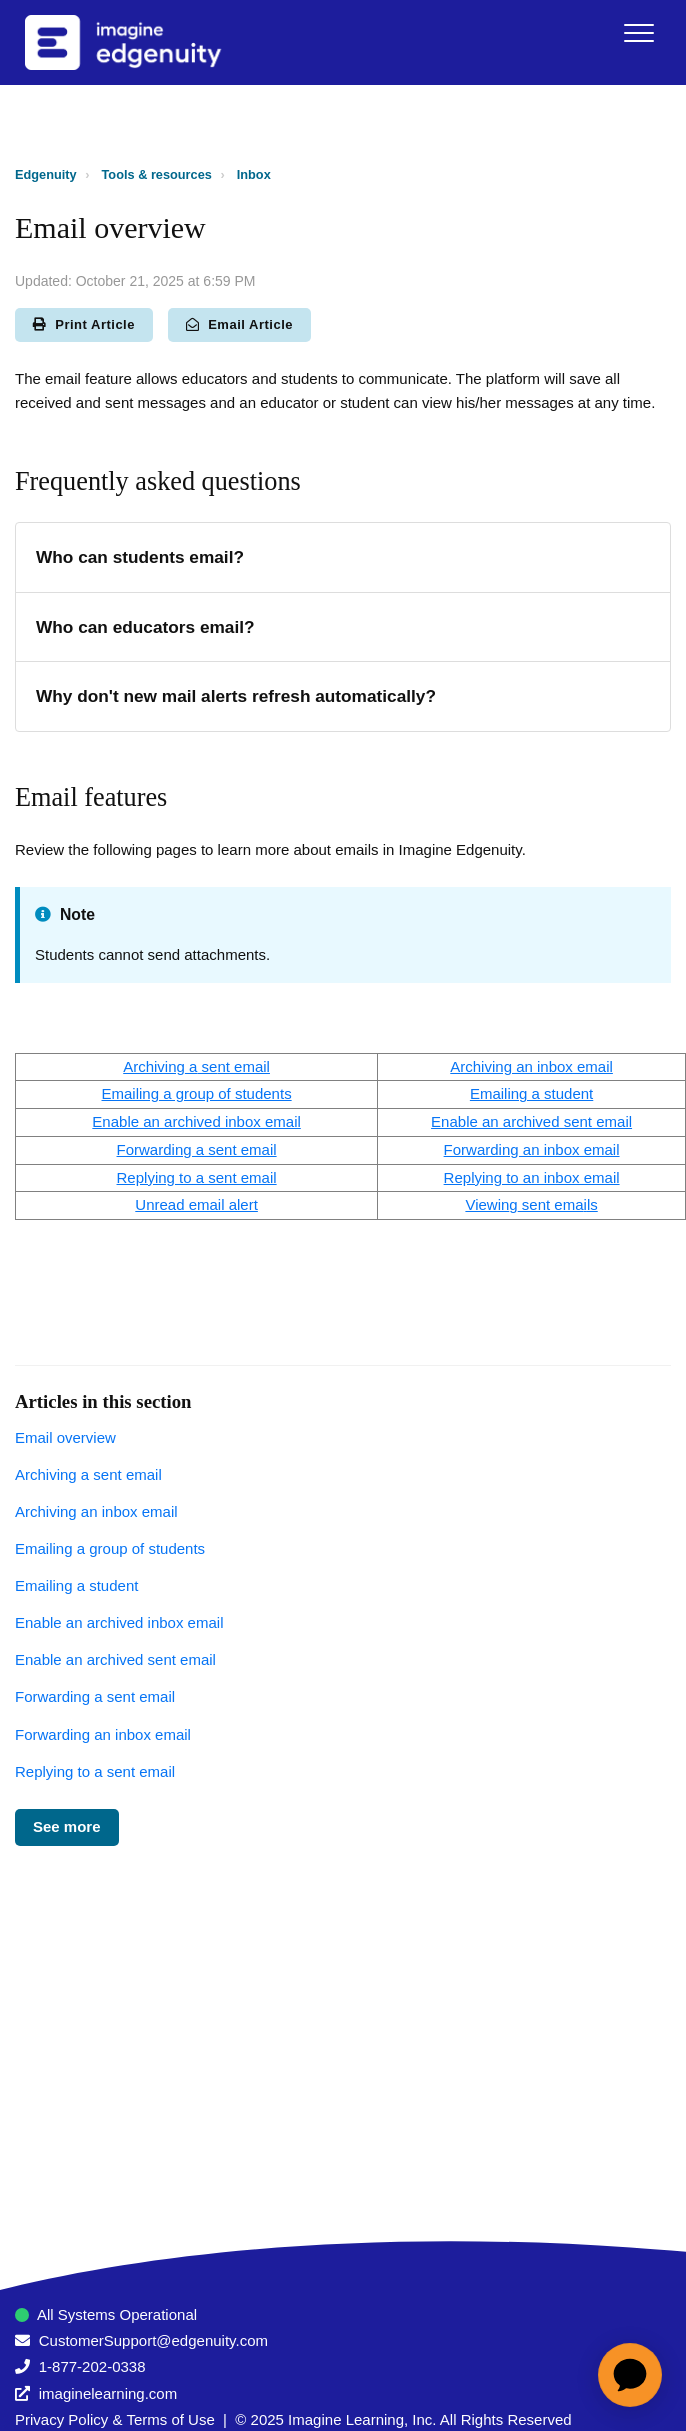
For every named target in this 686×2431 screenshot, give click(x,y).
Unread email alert (196, 1204)
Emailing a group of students (197, 1093)
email (250, 1066)
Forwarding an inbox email (532, 1149)
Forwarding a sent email (197, 1149)
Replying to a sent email (197, 1177)
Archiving (154, 1066)
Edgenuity (46, 174)
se (207, 1066)
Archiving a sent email (88, 1474)
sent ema (551, 1204)
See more (67, 1826)
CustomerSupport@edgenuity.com (153, 2340)
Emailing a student (531, 1093)
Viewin (491, 1204)
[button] (638, 32)
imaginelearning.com (108, 2393)
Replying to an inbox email (532, 1177)
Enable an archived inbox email (196, 1121)
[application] (630, 2375)
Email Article (239, 324)
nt (223, 1066)
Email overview (65, 1437)
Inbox (254, 174)
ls (592, 1204)
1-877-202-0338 (92, 2366)
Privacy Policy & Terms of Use (115, 2419)
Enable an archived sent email (531, 1121)
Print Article (84, 324)
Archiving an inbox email (531, 1066)
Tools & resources (157, 174)
